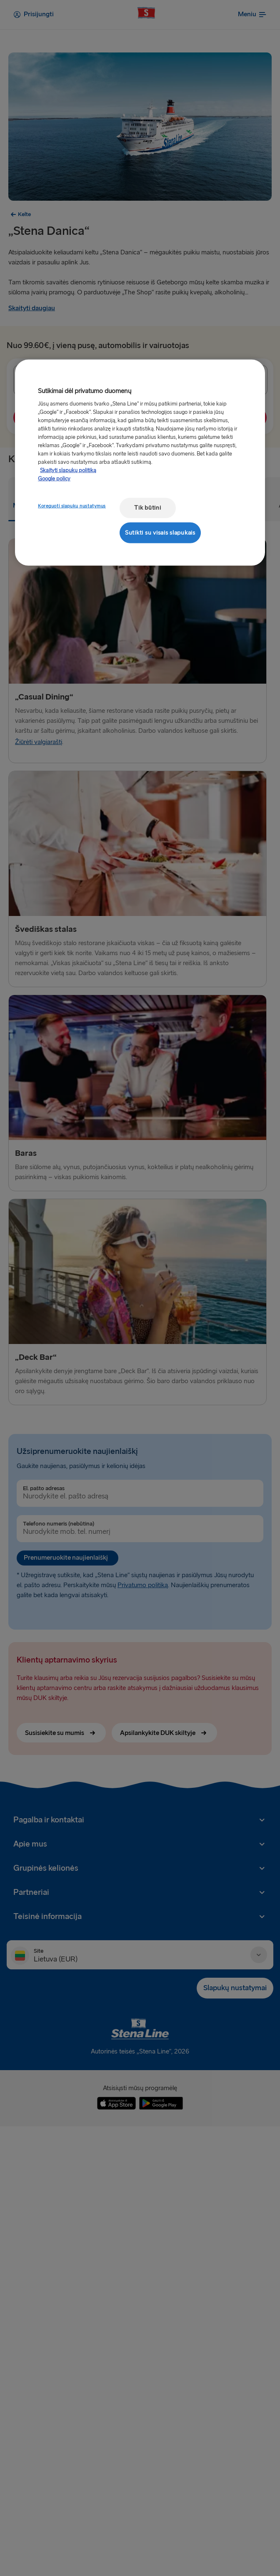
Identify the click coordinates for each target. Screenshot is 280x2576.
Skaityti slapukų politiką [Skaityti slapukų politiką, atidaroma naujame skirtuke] (68, 470)
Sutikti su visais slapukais (160, 532)
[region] (140, 463)
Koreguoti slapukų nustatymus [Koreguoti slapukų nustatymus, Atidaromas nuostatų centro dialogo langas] (72, 506)
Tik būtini (147, 507)
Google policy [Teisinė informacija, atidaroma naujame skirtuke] (54, 478)
